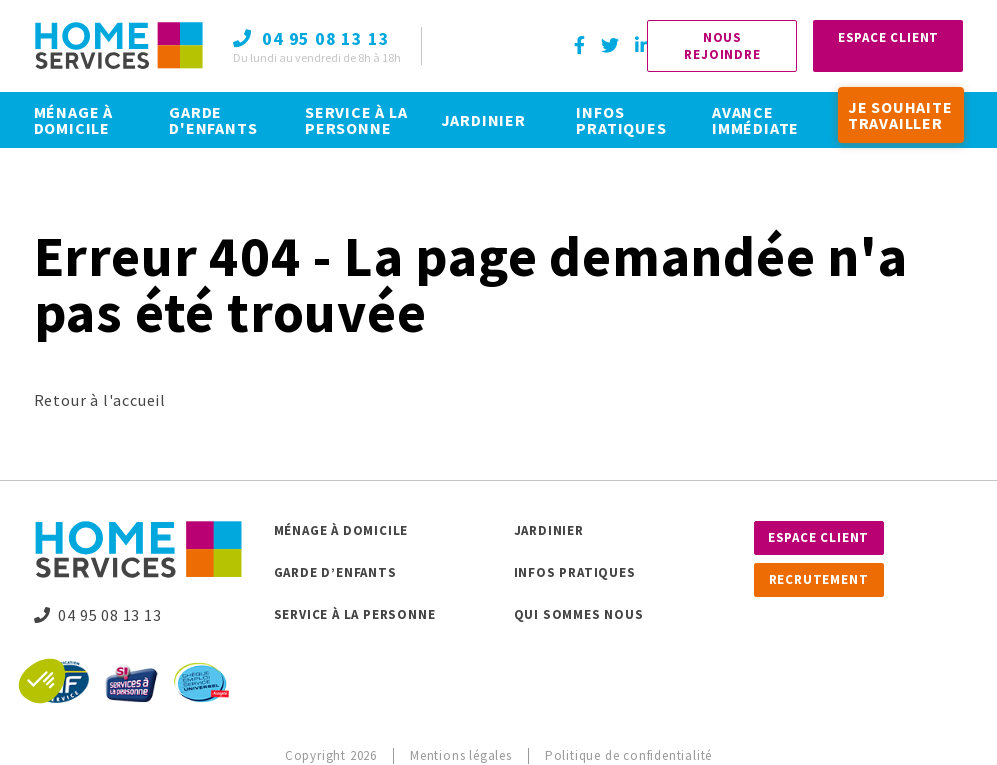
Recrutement (819, 579)
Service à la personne (355, 614)
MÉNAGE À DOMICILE (73, 120)
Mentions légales (461, 755)
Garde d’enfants (335, 572)
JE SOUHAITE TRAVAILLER (900, 115)
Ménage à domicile (341, 530)
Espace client (818, 537)
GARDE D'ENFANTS (213, 120)
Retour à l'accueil (100, 400)
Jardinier (549, 530)
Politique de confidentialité (628, 755)
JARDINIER (483, 120)
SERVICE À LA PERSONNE (356, 120)
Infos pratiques (575, 572)
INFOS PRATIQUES (621, 120)
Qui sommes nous (579, 614)
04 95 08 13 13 (98, 615)
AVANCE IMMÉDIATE (755, 120)
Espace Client (888, 37)
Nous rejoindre (722, 46)
